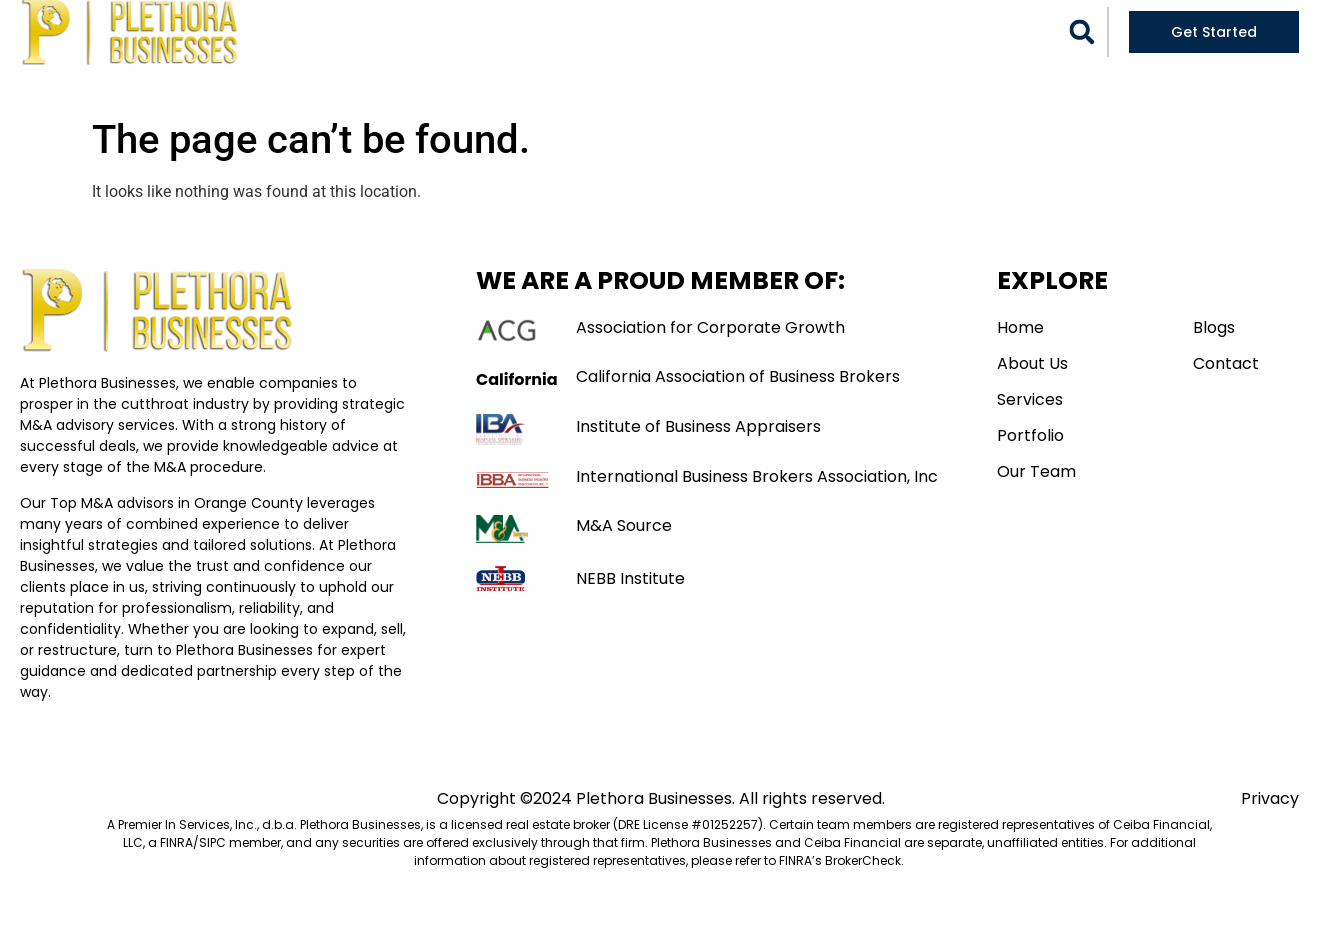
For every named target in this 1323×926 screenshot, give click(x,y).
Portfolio (706, 31)
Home (427, 30)
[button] (1082, 54)
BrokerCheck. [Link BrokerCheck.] (864, 882)
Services (589, 31)
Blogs (898, 30)
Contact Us (661, 76)
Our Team (815, 30)
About (496, 30)
